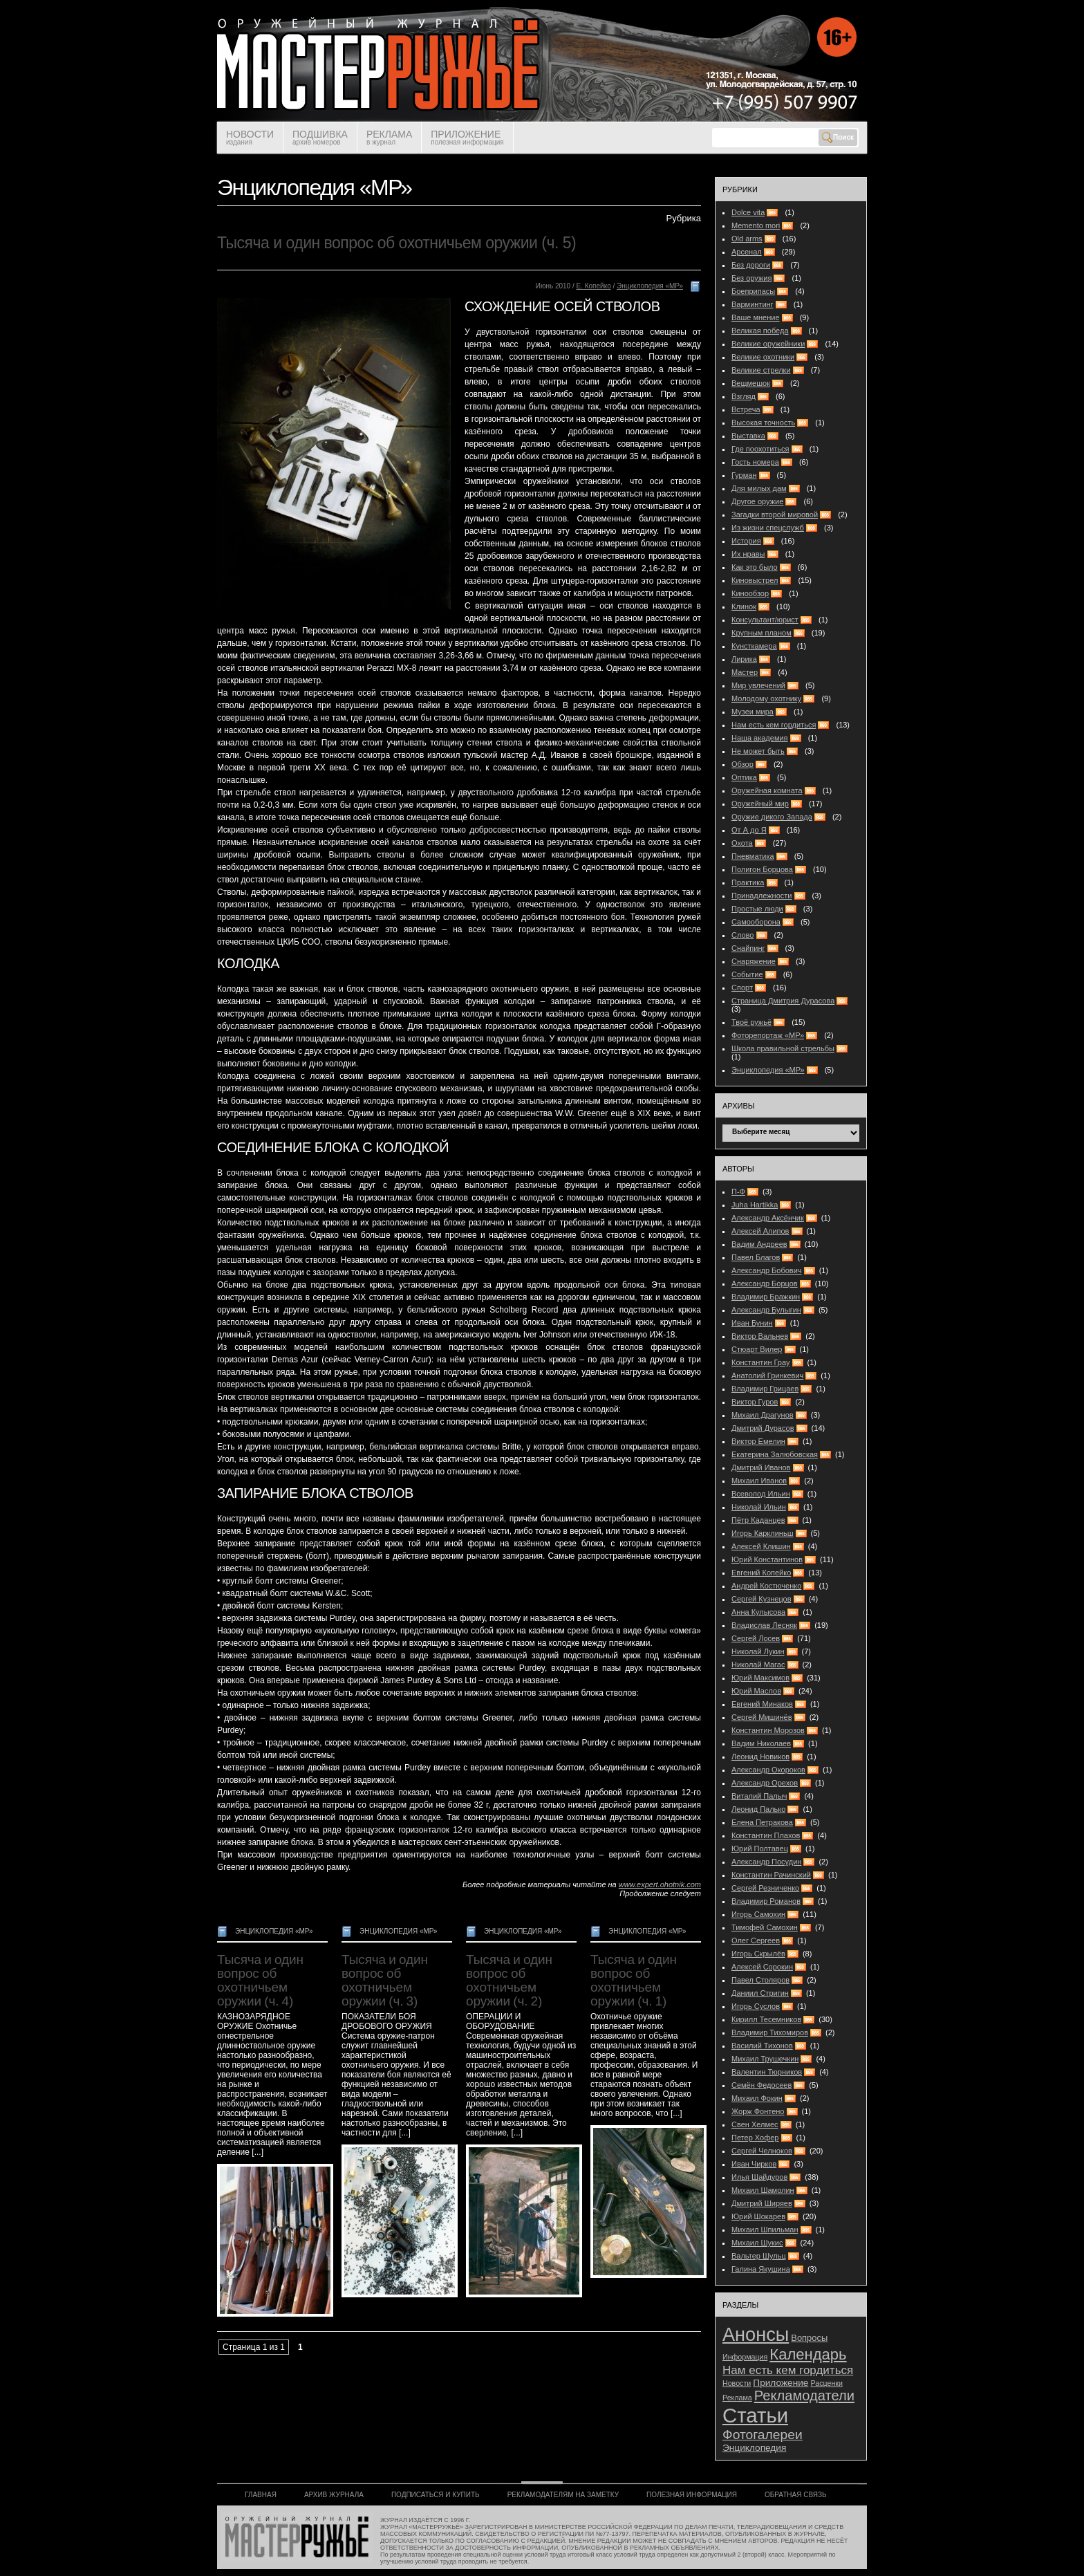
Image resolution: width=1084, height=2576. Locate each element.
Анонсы (755, 2334)
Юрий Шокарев (758, 2216)
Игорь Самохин (758, 1914)
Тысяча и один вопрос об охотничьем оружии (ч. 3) (385, 1980)
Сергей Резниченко (765, 1888)
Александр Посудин (766, 1861)
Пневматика (752, 856)
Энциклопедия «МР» (650, 286)
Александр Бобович (766, 1270)
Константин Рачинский (771, 1875)
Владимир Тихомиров (769, 2032)
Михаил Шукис (757, 2243)
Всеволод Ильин (760, 1494)
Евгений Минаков (762, 1704)
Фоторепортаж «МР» (767, 1035)
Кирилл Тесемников (766, 2019)
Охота (742, 843)
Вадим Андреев (759, 1244)
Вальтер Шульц (758, 2256)
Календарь (807, 2354)
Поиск (838, 137)
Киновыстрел (754, 580)
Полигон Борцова (762, 869)
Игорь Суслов (755, 2006)
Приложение (780, 2383)
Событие (747, 974)
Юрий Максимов (760, 1678)
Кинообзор (750, 593)
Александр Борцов (764, 1283)
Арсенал (746, 252)
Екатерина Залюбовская (774, 1454)
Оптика (744, 777)
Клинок (743, 606)
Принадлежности (761, 895)
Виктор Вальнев (759, 1336)
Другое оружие (757, 501)
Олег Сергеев (755, 1940)
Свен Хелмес (754, 2124)
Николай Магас (758, 1664)
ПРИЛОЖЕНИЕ (467, 137)
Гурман (743, 475)
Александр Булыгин (766, 1310)
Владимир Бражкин (765, 1296)
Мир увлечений (758, 685)
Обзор (742, 764)
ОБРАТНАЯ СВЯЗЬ (796, 2495)
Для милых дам (759, 488)
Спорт (742, 987)
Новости (736, 2383)
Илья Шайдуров (759, 2177)
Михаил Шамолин (762, 2190)
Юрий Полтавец (759, 1848)
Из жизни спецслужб (767, 527)
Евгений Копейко (761, 1572)
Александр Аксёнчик (767, 1218)
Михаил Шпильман (764, 2229)
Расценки (827, 2383)
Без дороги (750, 265)
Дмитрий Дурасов (762, 1428)
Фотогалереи (762, 2434)
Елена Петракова (762, 1822)
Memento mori (755, 225)
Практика (747, 882)
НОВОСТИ (250, 137)
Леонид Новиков (760, 1756)
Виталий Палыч (759, 1796)
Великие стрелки (761, 370)
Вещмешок (750, 383)
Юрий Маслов (756, 1691)
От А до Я (749, 830)
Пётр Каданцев (758, 1520)
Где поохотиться (760, 449)
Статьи (755, 2415)
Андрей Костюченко (766, 1586)
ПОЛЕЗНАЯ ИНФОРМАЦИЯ (691, 2495)
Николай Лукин (758, 1651)
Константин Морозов (768, 1730)
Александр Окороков (768, 1770)
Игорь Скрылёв (758, 1953)
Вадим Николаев (761, 1743)
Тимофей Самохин (764, 1927)
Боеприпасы (753, 291)
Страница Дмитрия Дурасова (782, 1001)
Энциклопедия (754, 2448)
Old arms (747, 238)
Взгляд (743, 396)
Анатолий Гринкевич (767, 1375)
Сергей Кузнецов (761, 1599)
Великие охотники (762, 357)
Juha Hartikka (754, 1205)
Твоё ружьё (751, 1022)
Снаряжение (753, 961)
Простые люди (757, 909)
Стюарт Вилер (756, 1349)
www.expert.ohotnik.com (660, 1884)
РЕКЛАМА (389, 137)
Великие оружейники (768, 344)
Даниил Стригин (760, 1993)
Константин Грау (760, 1362)
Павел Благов (755, 1257)
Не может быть (758, 751)
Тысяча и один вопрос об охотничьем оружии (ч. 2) (509, 1980)
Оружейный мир (760, 803)
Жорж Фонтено (757, 2111)
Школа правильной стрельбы (782, 1048)
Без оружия (751, 278)
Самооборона (756, 922)
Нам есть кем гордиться (773, 725)
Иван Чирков (753, 2164)
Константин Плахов (765, 1835)
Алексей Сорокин (762, 1967)
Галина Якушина (760, 2269)
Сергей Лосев (755, 1638)
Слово (742, 935)
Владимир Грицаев (764, 1388)
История (746, 541)
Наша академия (759, 738)
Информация (744, 2357)
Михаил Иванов (759, 1480)
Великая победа (760, 330)
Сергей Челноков (761, 2151)
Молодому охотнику (766, 698)
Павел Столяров (760, 1980)
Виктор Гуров (754, 1402)
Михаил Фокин (757, 2098)
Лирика (744, 659)
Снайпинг (748, 948)
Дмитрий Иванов (760, 1467)
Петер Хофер (754, 2137)
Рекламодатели (804, 2395)
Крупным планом (761, 633)
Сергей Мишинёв (761, 1717)
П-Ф (738, 1191)
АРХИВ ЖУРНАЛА (334, 2495)
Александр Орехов (764, 1783)
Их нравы (748, 554)
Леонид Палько (758, 1809)
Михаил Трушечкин (764, 2059)
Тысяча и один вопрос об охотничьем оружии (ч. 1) (633, 1980)
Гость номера (755, 462)
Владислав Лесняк (764, 1625)
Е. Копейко (593, 286)
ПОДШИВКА (320, 137)
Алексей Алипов (760, 1231)
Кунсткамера (754, 646)
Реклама (737, 2397)
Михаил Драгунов (762, 1415)
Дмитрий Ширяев (761, 2203)
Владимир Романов (766, 1901)
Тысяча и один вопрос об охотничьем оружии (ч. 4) (260, 1980)
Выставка (748, 436)
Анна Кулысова (758, 1612)
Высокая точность (763, 422)
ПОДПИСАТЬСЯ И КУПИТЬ (435, 2495)
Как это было (754, 567)
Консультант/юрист (764, 619)
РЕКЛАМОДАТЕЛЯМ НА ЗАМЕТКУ (563, 2495)
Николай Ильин (758, 1507)
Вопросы (809, 2338)
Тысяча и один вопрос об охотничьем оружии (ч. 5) (396, 243)
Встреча (745, 409)
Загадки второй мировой (774, 514)
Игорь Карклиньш (762, 1533)
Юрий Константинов (767, 1559)
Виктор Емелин (758, 1441)
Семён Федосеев (761, 2085)
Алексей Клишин (761, 1546)
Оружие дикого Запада (771, 817)
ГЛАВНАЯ (261, 2495)
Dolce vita (748, 212)
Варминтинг (752, 304)
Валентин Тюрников (766, 2072)
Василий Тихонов (762, 2045)
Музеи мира (752, 711)
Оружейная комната (767, 790)
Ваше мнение (755, 317)
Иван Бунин (752, 1323)
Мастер (744, 672)
